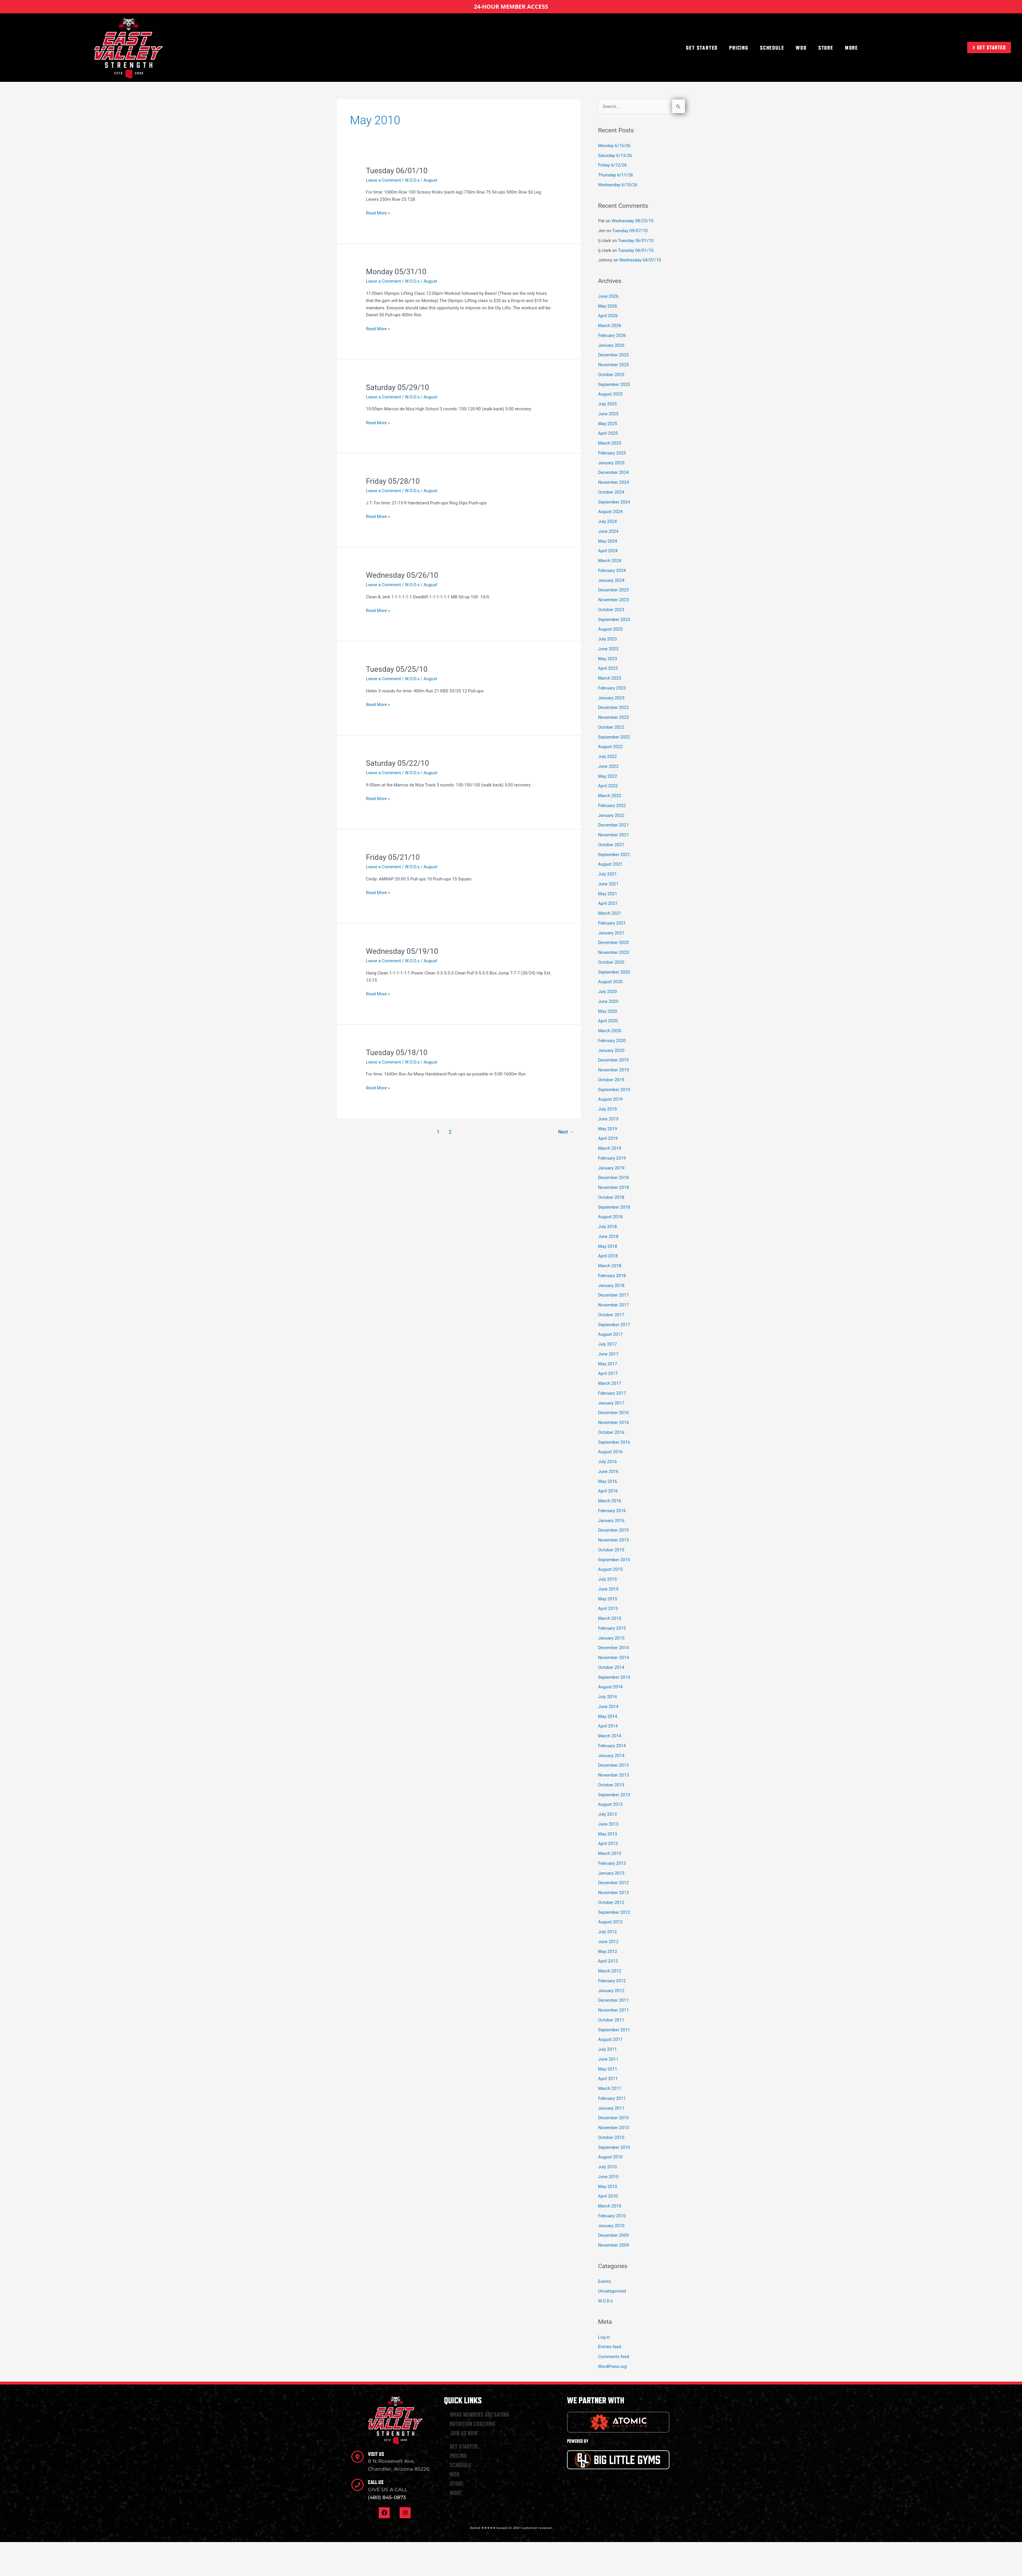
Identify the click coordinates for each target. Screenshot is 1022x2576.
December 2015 (613, 1530)
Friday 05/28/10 (393, 481)
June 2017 (608, 1354)
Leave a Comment (383, 180)
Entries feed (609, 2346)
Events (604, 2281)
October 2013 (611, 1785)
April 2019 (608, 1138)
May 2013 (607, 1834)
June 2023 (608, 648)
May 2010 (607, 2186)
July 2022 (607, 756)
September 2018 (614, 1207)
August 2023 (610, 629)
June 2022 (608, 766)
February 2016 (612, 1510)
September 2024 (614, 502)
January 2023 (611, 698)
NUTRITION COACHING (472, 2423)
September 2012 (614, 1912)
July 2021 (607, 874)
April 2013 (608, 1843)
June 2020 (608, 1001)
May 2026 (607, 306)
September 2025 (614, 384)
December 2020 (613, 942)
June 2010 (608, 2176)
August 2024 (610, 511)
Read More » (378, 213)
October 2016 (611, 1432)
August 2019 (610, 1099)
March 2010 (609, 2206)
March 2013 (609, 1853)
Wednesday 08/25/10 (632, 220)
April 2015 (608, 1608)
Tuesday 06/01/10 (396, 170)
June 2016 (608, 1471)
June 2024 (608, 531)
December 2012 (613, 1882)
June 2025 (608, 413)
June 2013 (608, 1824)
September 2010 (614, 2147)
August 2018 (610, 1216)
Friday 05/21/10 (393, 857)
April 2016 (608, 1491)
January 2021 (611, 933)
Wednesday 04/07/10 (640, 260)
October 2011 (611, 2020)
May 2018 (607, 1246)
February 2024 (612, 570)
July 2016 (607, 1461)
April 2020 (608, 1020)
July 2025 (607, 404)
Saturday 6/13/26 (615, 155)
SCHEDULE (772, 47)
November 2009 (613, 2245)
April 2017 (608, 1373)
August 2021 (610, 864)
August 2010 (610, 2157)
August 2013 (610, 1804)
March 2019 (609, 1148)
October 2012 (611, 1902)
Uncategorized (612, 2291)
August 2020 (610, 981)
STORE (825, 47)
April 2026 (608, 315)
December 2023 (613, 590)
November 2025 (613, 364)
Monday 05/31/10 (396, 271)
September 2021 (614, 854)
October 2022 (611, 727)
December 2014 (613, 1647)
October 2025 (611, 374)
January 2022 (611, 815)
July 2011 (607, 2049)
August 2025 (610, 394)
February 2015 (612, 1628)
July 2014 (607, 1696)
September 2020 (614, 972)
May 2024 (607, 541)
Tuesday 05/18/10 (396, 1052)
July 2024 (607, 521)
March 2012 (609, 1971)
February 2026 (612, 335)
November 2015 (613, 1540)
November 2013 (613, 1775)
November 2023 (613, 599)
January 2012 (611, 1990)
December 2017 (613, 1295)
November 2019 (613, 1070)
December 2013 (613, 1765)
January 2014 (611, 1755)
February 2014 (612, 1745)
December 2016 (613, 1412)
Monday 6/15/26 (614, 145)
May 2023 (607, 658)
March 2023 (609, 678)
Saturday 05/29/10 (397, 387)
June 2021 (608, 884)
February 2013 (612, 1863)
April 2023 (608, 668)
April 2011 (608, 2078)
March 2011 (609, 2088)
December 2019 (613, 1060)
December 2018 (613, 1177)
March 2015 (609, 1618)
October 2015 (611, 1550)
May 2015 (607, 1599)
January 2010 (611, 2225)
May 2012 (607, 1951)
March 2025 (609, 443)
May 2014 (607, 1716)
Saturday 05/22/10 (397, 763)
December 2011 (613, 2000)
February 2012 (612, 1980)
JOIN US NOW (464, 2433)
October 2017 (611, 1314)
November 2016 (613, 1422)
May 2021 (607, 893)
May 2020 (607, 1011)
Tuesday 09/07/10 (630, 230)
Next (566, 1132)
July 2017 (607, 1344)
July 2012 (607, 1931)
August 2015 (610, 1569)
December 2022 (613, 707)
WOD (801, 47)
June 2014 (608, 1706)
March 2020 (609, 1030)
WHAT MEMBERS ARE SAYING (479, 2414)
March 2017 (609, 1383)
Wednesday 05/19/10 (402, 951)
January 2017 (611, 1403)
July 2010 (607, 2166)
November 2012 (613, 1892)
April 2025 (608, 433)
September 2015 (614, 1559)
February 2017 (612, 1393)
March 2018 (609, 1265)
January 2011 (611, 2108)
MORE (851, 47)
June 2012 (608, 1941)
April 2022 (608, 785)
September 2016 (614, 1442)
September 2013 (614, 1794)
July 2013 (607, 1814)
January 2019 (611, 1168)
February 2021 (612, 923)
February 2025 (612, 453)
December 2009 (613, 2235)
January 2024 (611, 580)
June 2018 (608, 1236)
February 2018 (612, 1275)
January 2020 (611, 1050)
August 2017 (610, 1334)
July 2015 (607, 1579)
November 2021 (613, 834)
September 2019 (614, 1089)
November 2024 (613, 482)
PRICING (738, 47)
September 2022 (614, 737)
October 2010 (611, 2137)
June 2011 (608, 2059)
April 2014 (608, 1726)
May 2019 (607, 1128)
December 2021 (613, 825)
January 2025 (611, 462)
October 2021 (611, 844)
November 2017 (613, 1305)
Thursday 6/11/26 (615, 175)
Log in (604, 2337)
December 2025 (613, 355)
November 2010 (613, 2127)
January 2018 (611, 1285)
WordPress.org (612, 2366)
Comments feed (613, 2356)
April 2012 (608, 1961)
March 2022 (609, 795)
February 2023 (612, 688)
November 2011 (613, 2010)
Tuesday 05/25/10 (396, 669)
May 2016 (607, 1481)
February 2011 (612, 2098)
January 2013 (611, 1873)
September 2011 (614, 2029)
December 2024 (613, 472)
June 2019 (608, 1119)
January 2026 (611, 345)
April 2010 (608, 2196)
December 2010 (613, 2117)
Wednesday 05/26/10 (402, 575)
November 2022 (613, 717)
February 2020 (612, 1040)
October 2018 (611, 1197)
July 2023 (607, 639)
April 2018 (608, 1256)
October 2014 (611, 1667)
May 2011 (607, 2069)
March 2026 (609, 325)
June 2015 (608, 1589)
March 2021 (609, 913)
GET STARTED (702, 47)
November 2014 (613, 1657)
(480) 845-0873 (387, 2497)
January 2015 (611, 1638)
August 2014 (610, 1686)
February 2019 (612, 1158)
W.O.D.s (412, 180)
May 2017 (607, 1363)
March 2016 (609, 1500)
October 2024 (611, 492)
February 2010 (612, 2215)
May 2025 (607, 423)
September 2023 (614, 619)
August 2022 (610, 746)
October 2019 (611, 1079)
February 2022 (612, 805)
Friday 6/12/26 (612, 165)
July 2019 (607, 1109)
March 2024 (609, 560)
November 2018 (613, 1187)
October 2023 (611, 609)
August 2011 (610, 2039)
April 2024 (608, 550)
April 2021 (608, 903)
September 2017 (614, 1324)
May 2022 (607, 776)
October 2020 (611, 962)
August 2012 (610, 1922)
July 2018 (607, 1226)
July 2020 (607, 991)
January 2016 (611, 1520)
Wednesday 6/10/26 (617, 184)
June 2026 (608, 296)
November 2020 (613, 952)
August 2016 (610, 1451)
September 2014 (614, 1677)
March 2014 (609, 1736)
